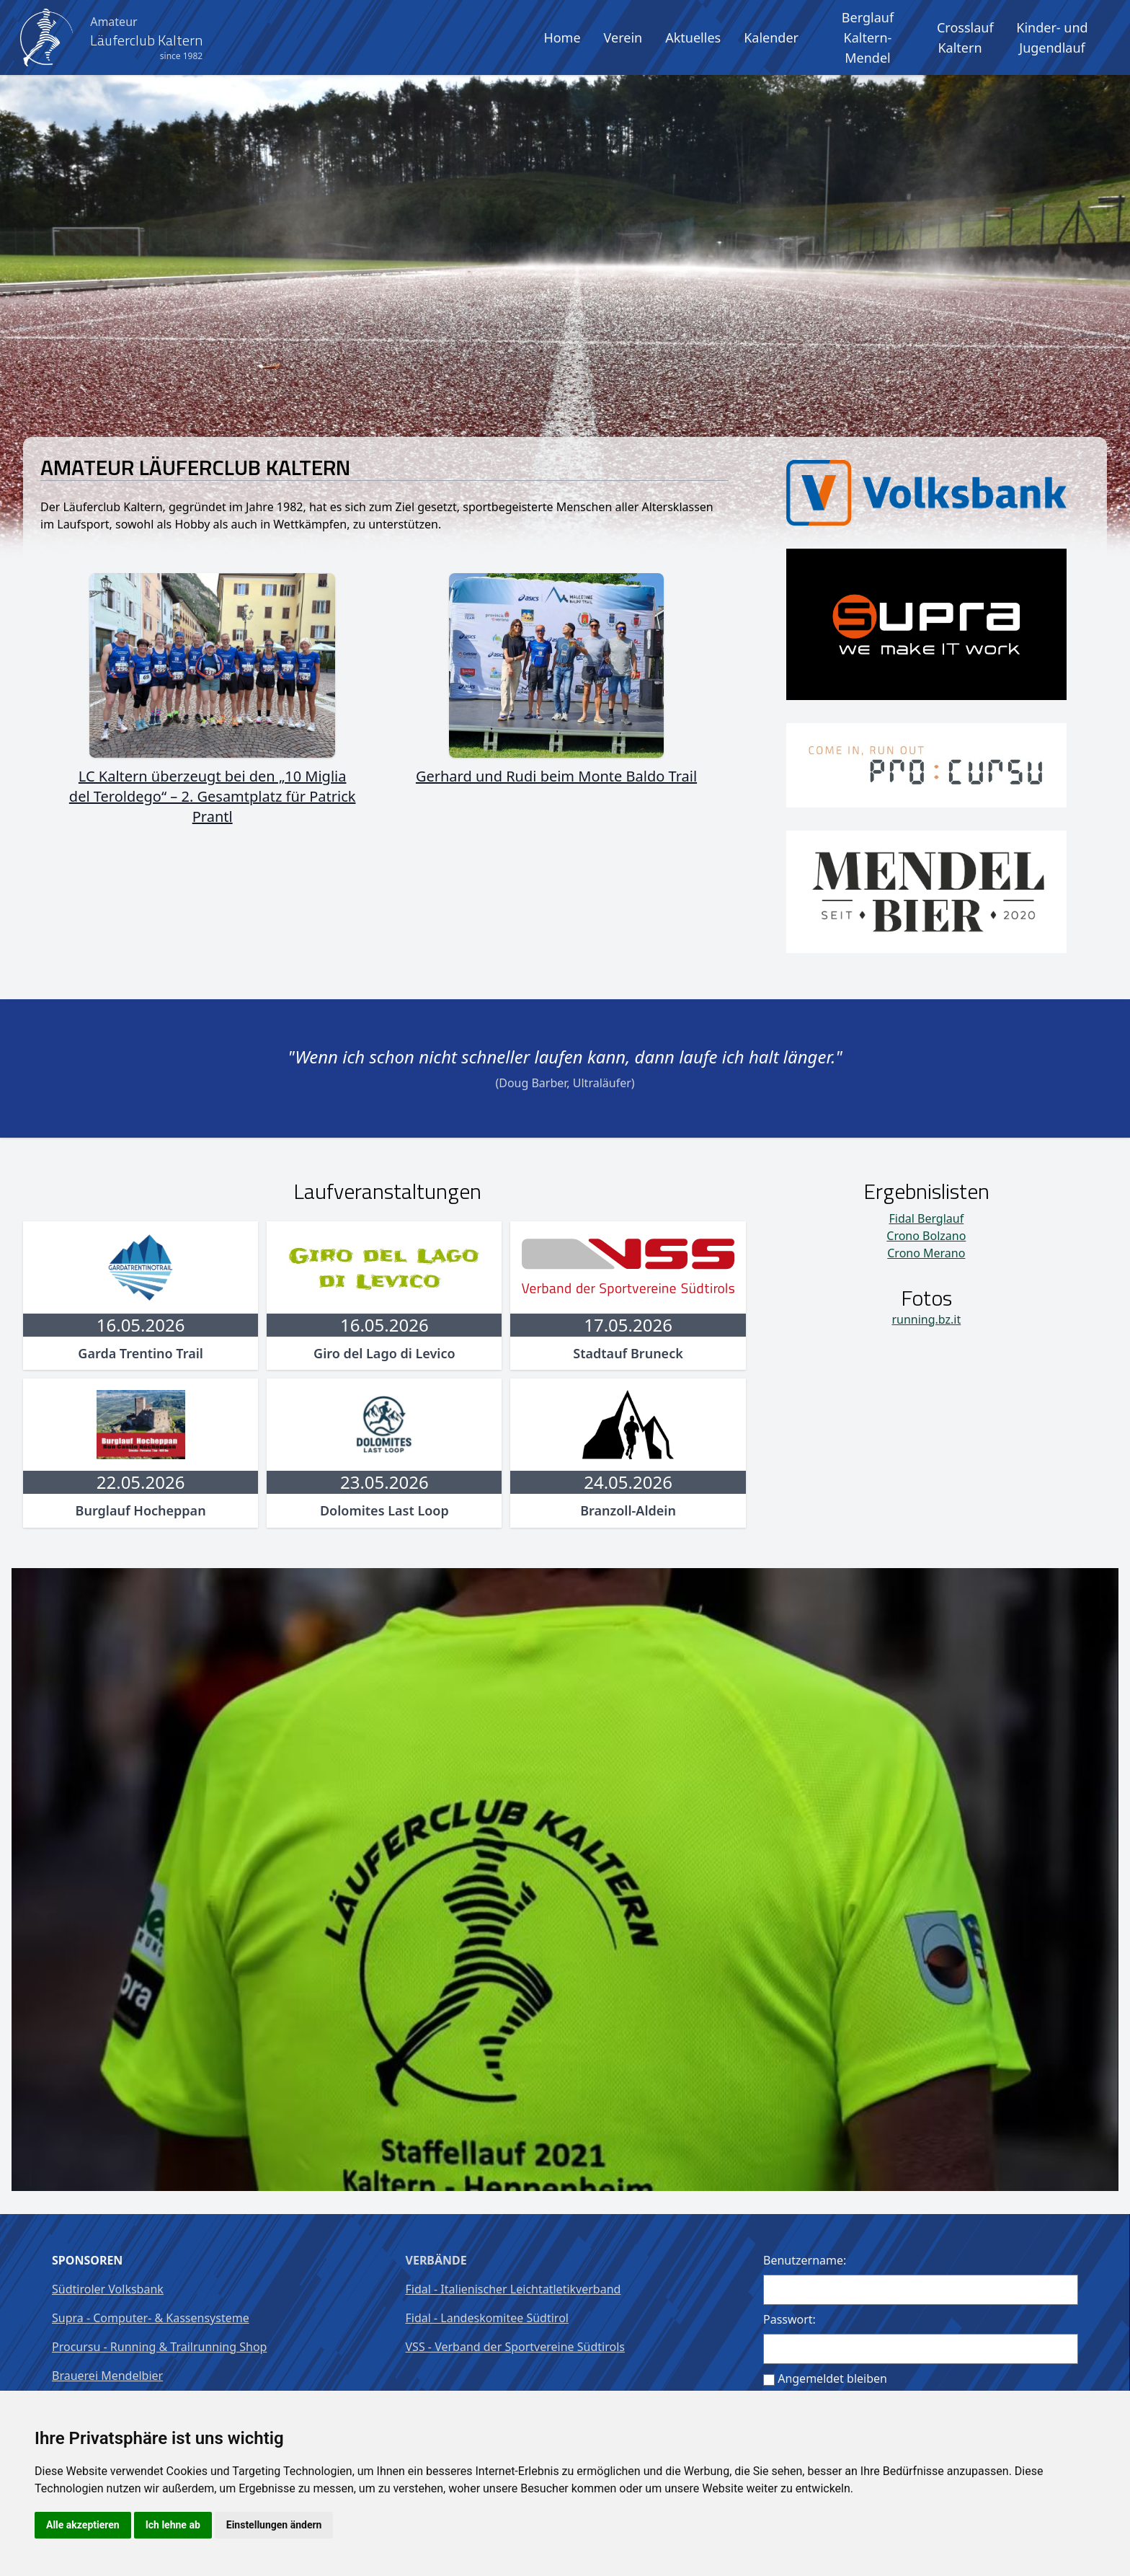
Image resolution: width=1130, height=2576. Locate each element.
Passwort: (789, 2319)
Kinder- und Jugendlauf (1051, 37)
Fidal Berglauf (926, 1218)
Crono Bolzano (926, 1236)
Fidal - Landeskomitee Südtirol (487, 2318)
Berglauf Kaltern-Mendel (868, 37)
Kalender (771, 37)
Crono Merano (926, 1253)
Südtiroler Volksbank (108, 2289)
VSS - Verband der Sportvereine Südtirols (515, 2347)
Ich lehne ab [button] (173, 2525)
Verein (623, 37)
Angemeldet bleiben (832, 2378)
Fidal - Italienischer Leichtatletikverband (513, 2289)
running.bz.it (926, 1319)
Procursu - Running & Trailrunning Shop (159, 2347)
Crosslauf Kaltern (965, 37)
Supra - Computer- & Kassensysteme (150, 2318)
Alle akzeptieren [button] (83, 2525)
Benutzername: (804, 2260)
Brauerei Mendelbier (107, 2376)
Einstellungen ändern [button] (274, 2525)
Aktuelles (693, 37)
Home (561, 37)
